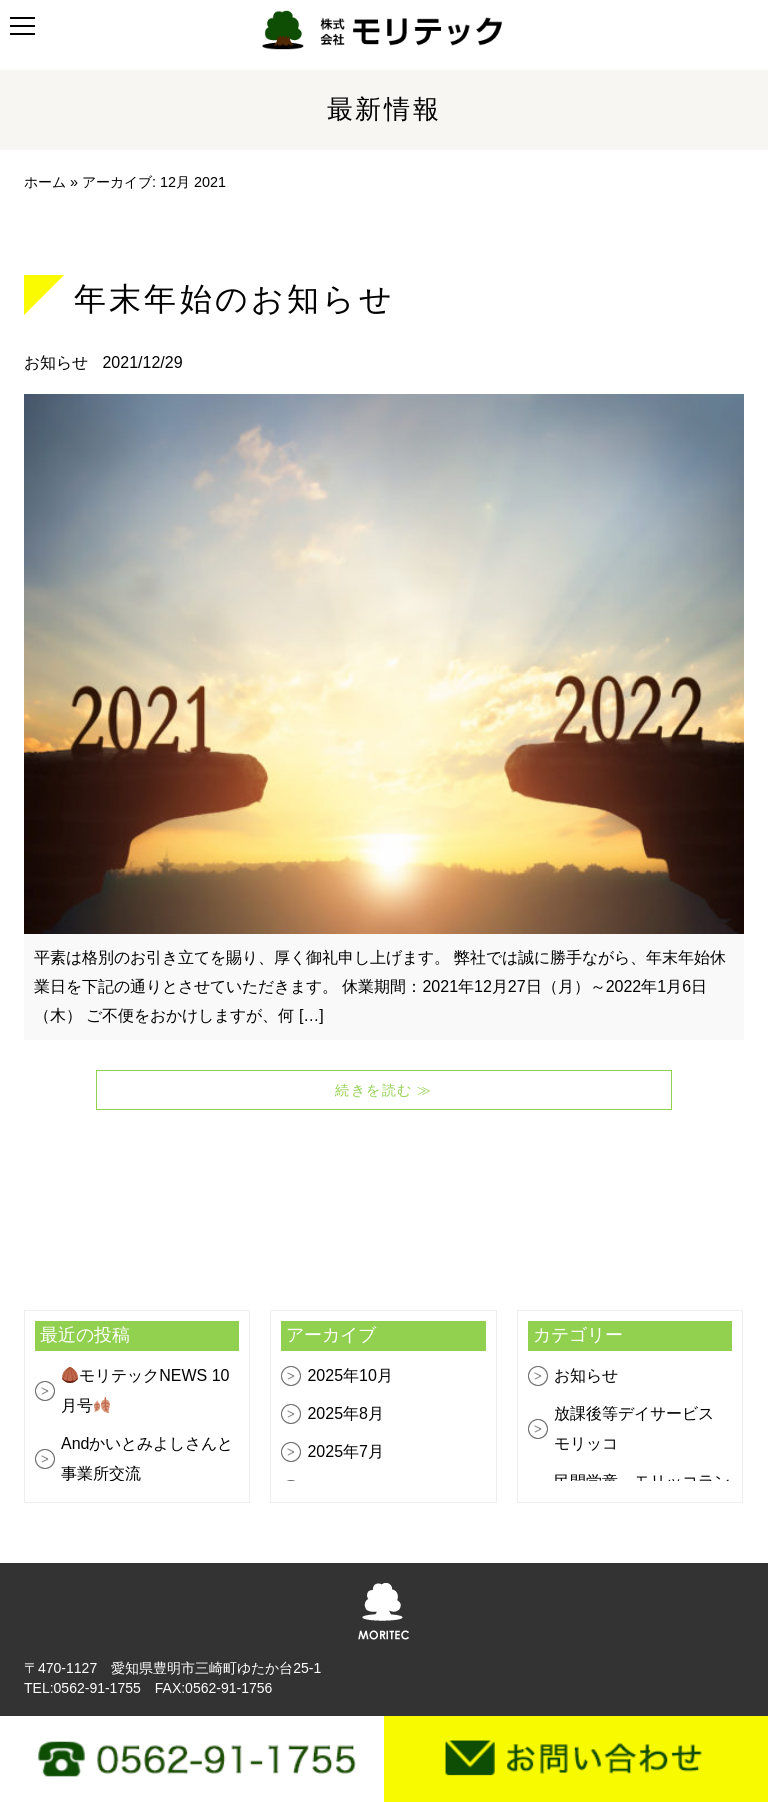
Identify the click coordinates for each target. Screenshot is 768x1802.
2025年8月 (345, 1413)
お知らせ (58, 362)
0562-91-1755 (97, 1688)
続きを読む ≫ (383, 1090)
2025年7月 (345, 1451)
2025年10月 (349, 1375)
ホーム (45, 182)
